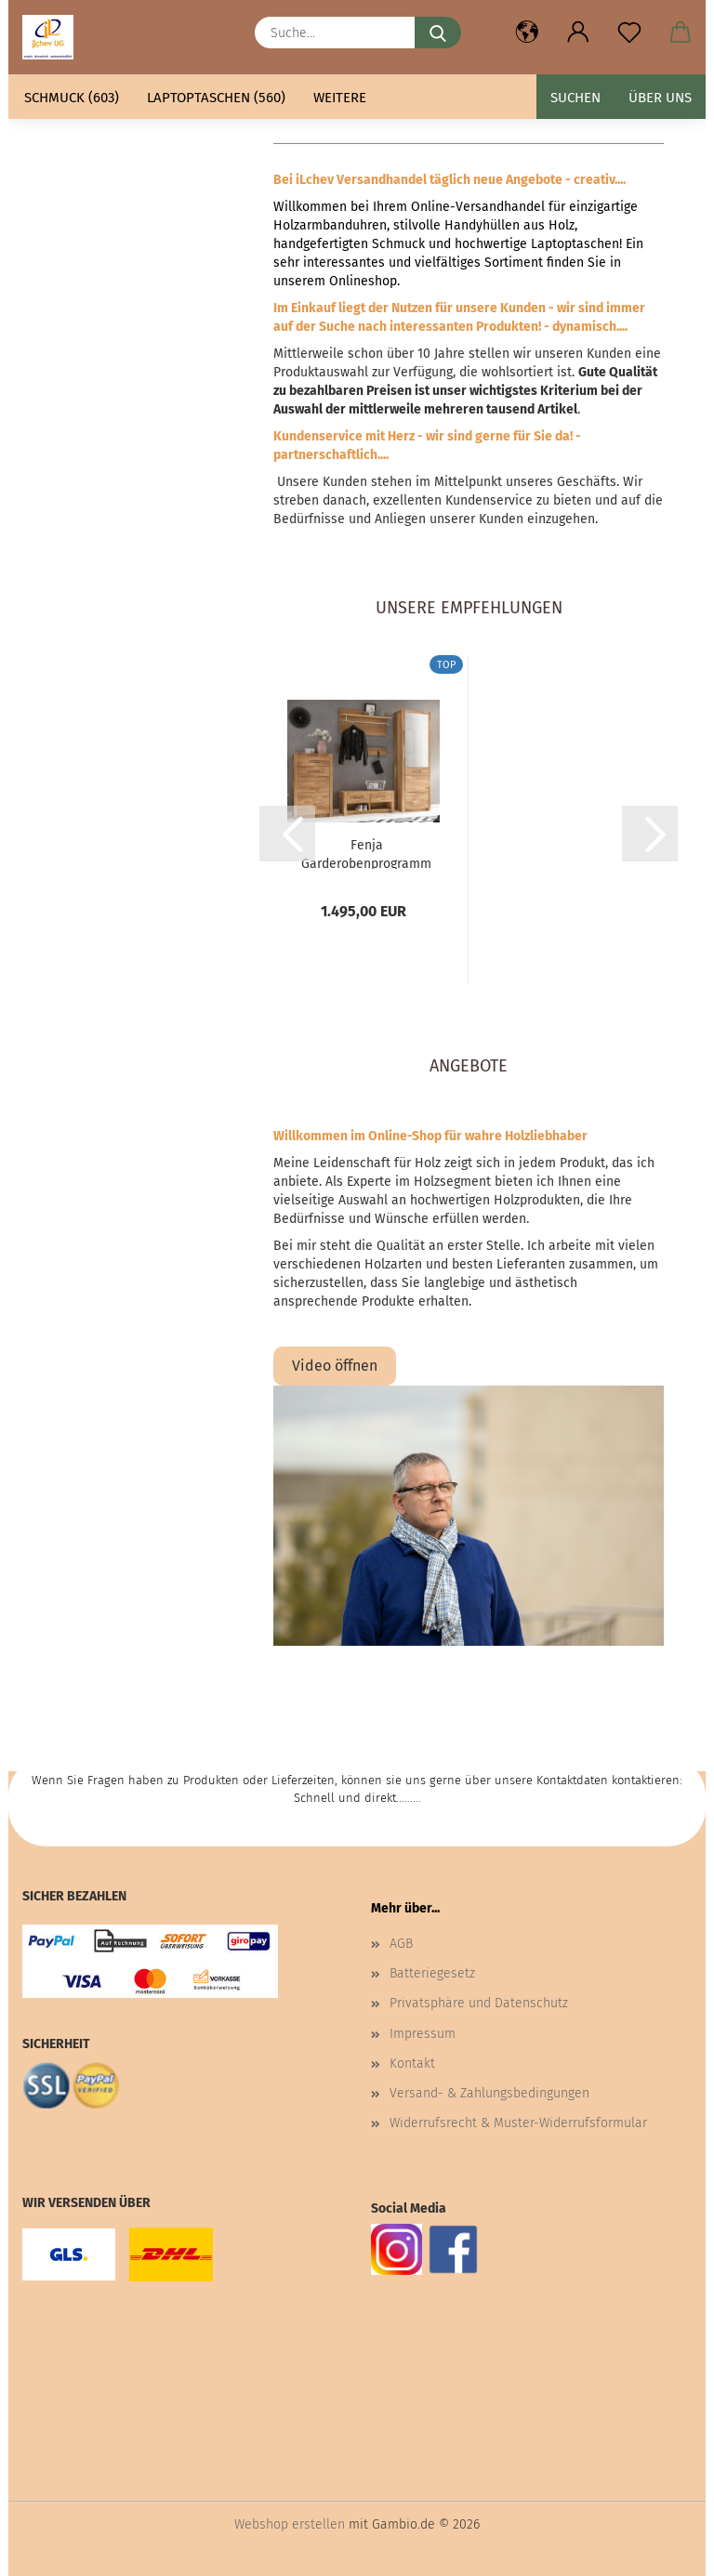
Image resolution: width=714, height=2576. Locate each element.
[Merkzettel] (628, 32)
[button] (526, 32)
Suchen (575, 97)
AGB (401, 1944)
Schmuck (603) (71, 97)
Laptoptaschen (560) (216, 97)
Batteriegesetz (432, 1973)
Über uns (660, 97)
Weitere (339, 97)
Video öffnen (334, 1365)
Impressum (423, 2034)
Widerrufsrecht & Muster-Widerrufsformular (518, 2123)
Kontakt (412, 2063)
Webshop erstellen (289, 2524)
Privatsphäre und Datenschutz (479, 2003)
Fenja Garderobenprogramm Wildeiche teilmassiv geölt (366, 853)
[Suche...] (438, 32)
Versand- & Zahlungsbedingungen (489, 2093)
